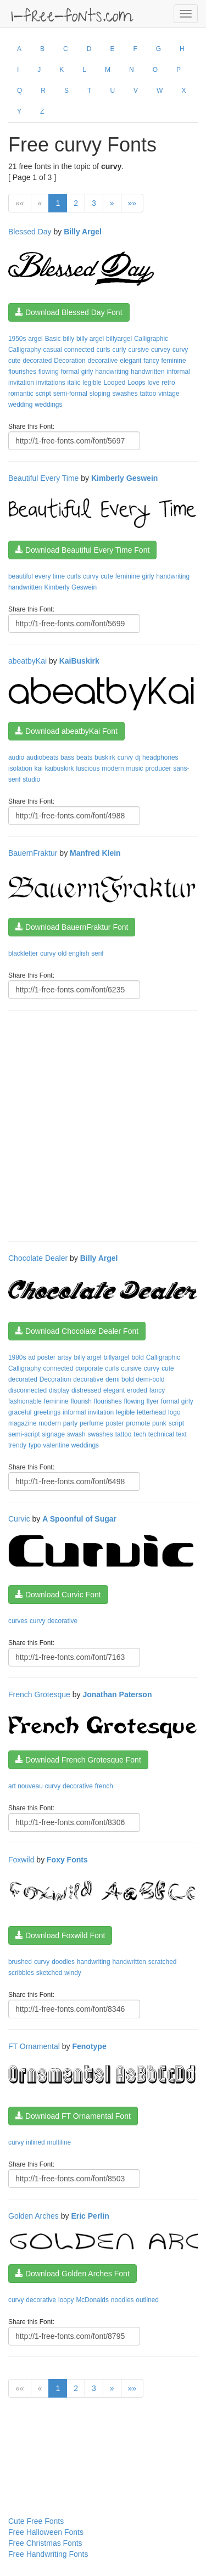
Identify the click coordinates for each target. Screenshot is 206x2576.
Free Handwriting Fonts (48, 2554)
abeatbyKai (27, 660)
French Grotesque (39, 1694)
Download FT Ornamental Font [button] (73, 2116)
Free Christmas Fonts (45, 2543)
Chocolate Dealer (38, 1258)
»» (132, 203)
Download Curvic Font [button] (58, 1594)
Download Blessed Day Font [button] (69, 312)
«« (19, 203)
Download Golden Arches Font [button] (72, 2273)
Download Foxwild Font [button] (60, 1935)
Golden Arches (33, 2216)
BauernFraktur (32, 853)
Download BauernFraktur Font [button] (71, 927)
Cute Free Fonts (36, 2521)
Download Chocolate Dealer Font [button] (76, 1331)
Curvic (19, 1518)
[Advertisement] (103, 1124)
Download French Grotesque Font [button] (78, 1759)
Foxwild (21, 1859)
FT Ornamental (34, 2046)
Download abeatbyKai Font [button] (66, 731)
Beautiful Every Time (43, 478)
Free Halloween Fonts (45, 2532)
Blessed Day (30, 231)
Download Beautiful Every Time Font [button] (82, 550)
